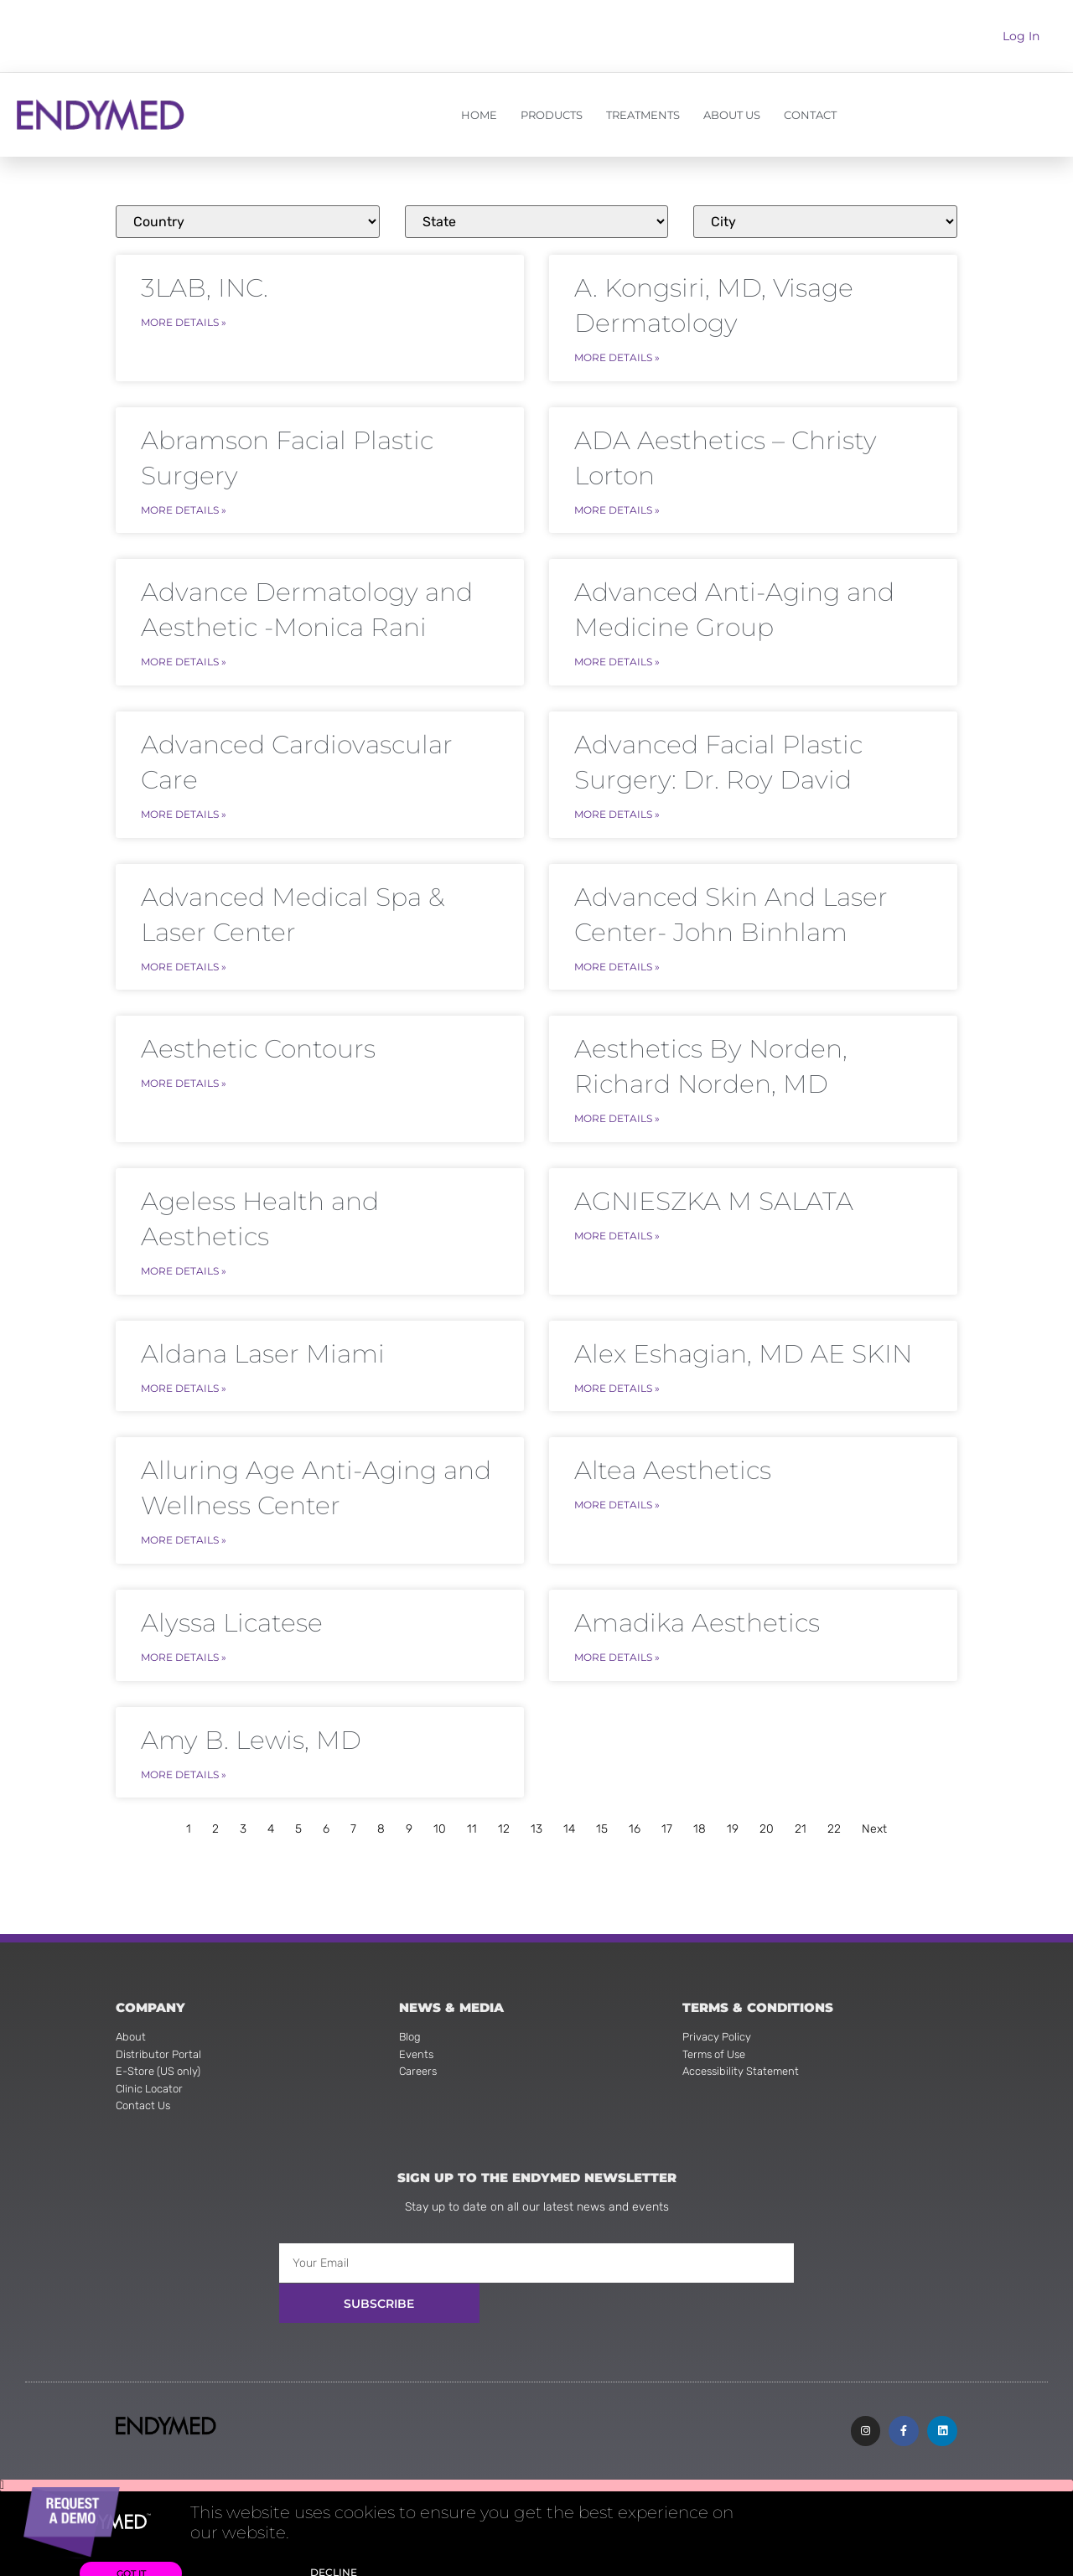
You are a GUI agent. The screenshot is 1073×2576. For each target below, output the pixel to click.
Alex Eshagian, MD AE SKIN (743, 1337)
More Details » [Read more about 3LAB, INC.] (183, 320)
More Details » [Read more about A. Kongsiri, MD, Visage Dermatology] (617, 355)
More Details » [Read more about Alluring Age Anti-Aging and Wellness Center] (183, 1519)
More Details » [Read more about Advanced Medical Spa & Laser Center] (183, 955)
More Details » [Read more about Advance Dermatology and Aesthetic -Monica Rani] (183, 655)
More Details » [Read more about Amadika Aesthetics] (617, 1633)
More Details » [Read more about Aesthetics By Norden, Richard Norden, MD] (617, 1105)
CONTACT (810, 115)
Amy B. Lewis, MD (251, 1715)
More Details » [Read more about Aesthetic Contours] (183, 1069)
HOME (479, 115)
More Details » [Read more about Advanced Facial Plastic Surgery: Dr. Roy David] (617, 805)
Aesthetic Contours (258, 1037)
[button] (536, 2464)
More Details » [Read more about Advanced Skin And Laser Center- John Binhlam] (617, 955)
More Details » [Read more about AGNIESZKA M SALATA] (617, 1219)
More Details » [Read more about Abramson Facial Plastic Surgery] (183, 505)
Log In (1021, 36)
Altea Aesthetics (672, 1450)
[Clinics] (248, 221)
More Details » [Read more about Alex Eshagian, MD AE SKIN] (617, 1369)
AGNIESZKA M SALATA (713, 1187)
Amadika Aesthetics (697, 1600)
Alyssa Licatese (232, 1600)
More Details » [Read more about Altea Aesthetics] (617, 1483)
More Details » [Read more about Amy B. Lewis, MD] (183, 1748)
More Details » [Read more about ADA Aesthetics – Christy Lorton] (617, 505)
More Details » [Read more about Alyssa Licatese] (183, 1633)
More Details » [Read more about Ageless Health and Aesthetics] (183, 1255)
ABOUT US (731, 115)
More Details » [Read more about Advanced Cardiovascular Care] (183, 805)
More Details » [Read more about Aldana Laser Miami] (183, 1369)
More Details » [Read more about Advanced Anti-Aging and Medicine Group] (617, 655)
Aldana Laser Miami (263, 1337)
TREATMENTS (643, 115)
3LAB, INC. (204, 287)
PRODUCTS (552, 115)
